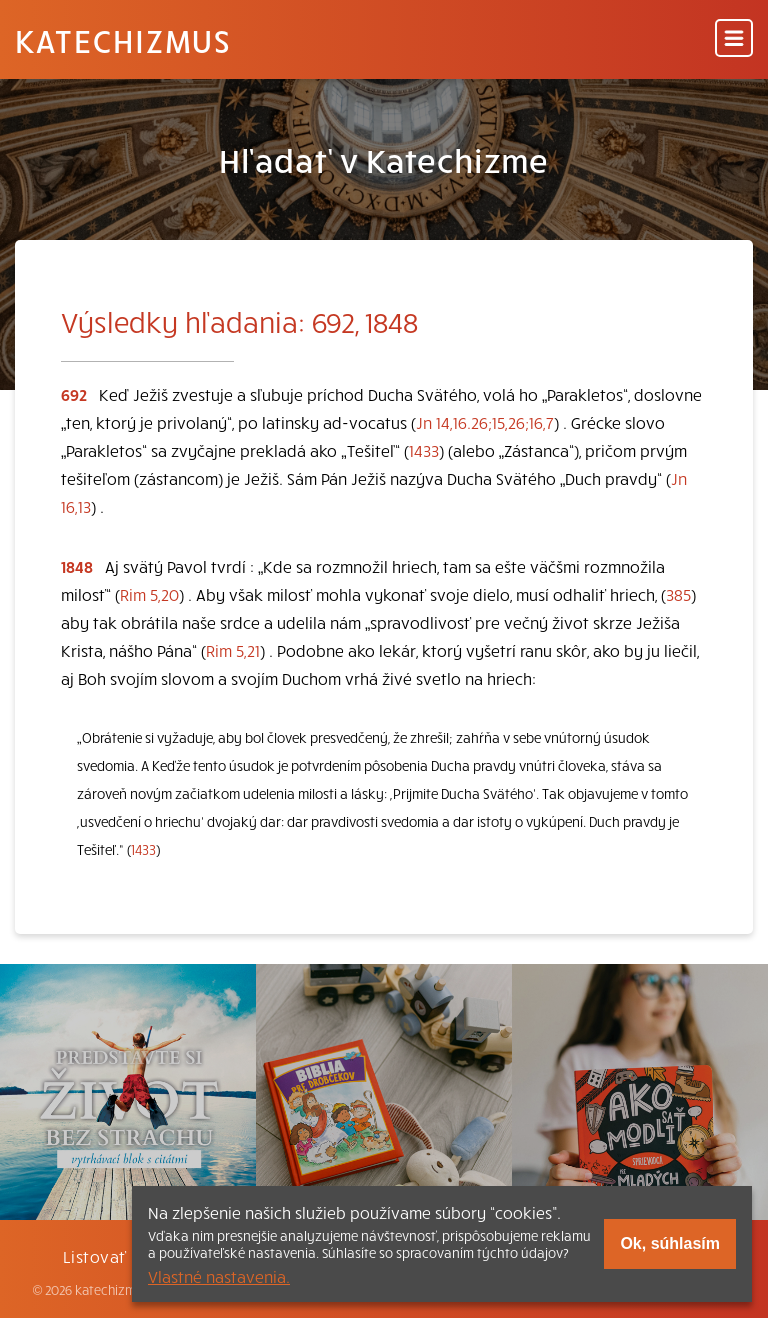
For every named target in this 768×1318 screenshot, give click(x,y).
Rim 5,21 (233, 650)
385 (678, 594)
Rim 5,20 (149, 594)
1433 (424, 450)
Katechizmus (123, 40)
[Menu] (734, 39)
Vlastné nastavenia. (219, 1276)
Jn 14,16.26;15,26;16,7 (485, 422)
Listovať (95, 1256)
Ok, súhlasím (670, 1243)
